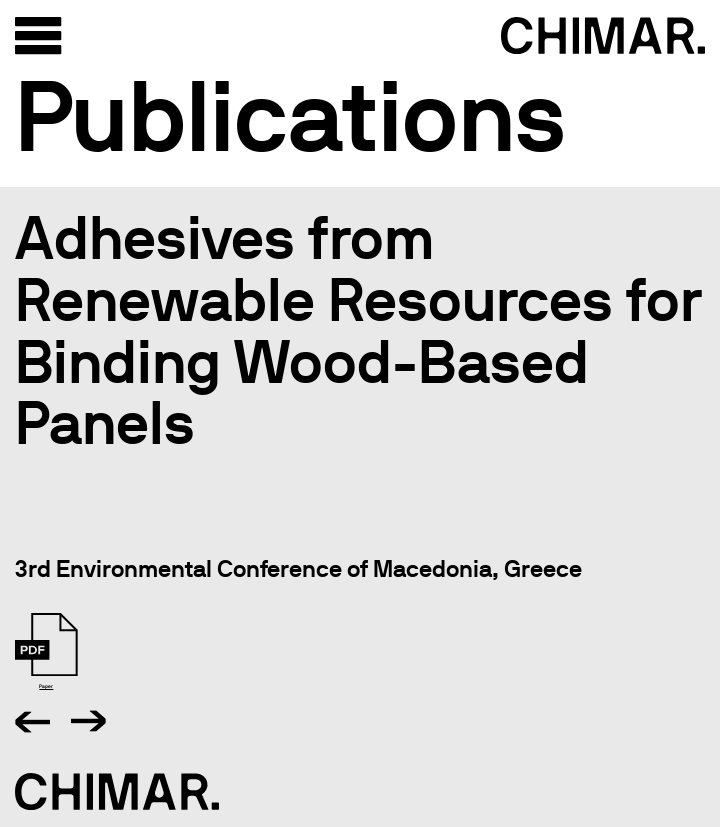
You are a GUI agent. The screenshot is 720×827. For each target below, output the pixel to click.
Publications (290, 116)
